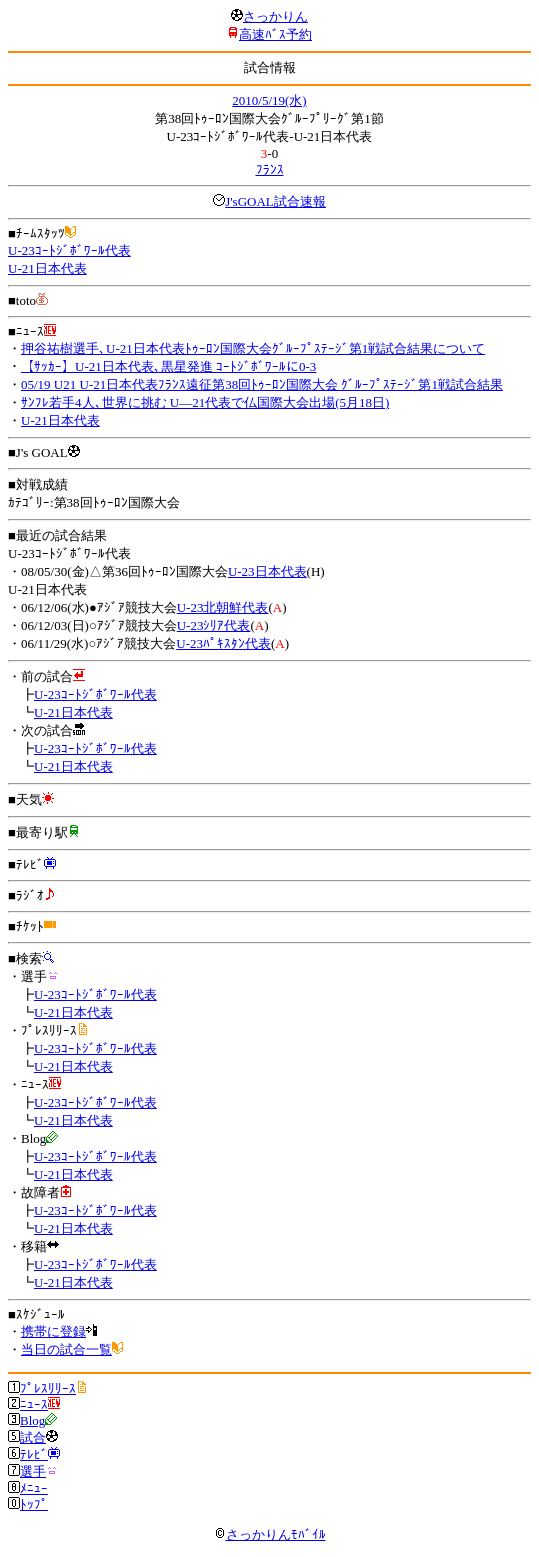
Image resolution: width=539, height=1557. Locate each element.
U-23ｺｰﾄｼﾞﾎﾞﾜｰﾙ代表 (69, 250)
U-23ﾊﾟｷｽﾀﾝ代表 (223, 643)
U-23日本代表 (267, 571)
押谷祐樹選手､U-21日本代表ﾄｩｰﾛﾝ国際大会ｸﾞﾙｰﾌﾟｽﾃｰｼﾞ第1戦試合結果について (253, 348)
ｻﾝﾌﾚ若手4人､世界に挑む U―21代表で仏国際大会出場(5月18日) (205, 402)
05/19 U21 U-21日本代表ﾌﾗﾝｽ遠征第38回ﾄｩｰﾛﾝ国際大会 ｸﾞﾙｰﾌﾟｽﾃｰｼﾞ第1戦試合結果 (262, 384)
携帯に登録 (53, 1331)
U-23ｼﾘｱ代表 (214, 625)
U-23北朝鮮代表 (223, 607)
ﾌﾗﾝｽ (270, 169)
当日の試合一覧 (66, 1349)
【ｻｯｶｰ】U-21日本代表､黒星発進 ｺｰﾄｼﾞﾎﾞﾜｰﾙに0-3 (168, 366)
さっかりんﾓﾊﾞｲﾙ (270, 1534)
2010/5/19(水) (269, 100)
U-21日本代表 (47, 268)
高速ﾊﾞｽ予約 (275, 34)
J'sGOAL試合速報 (275, 201)
